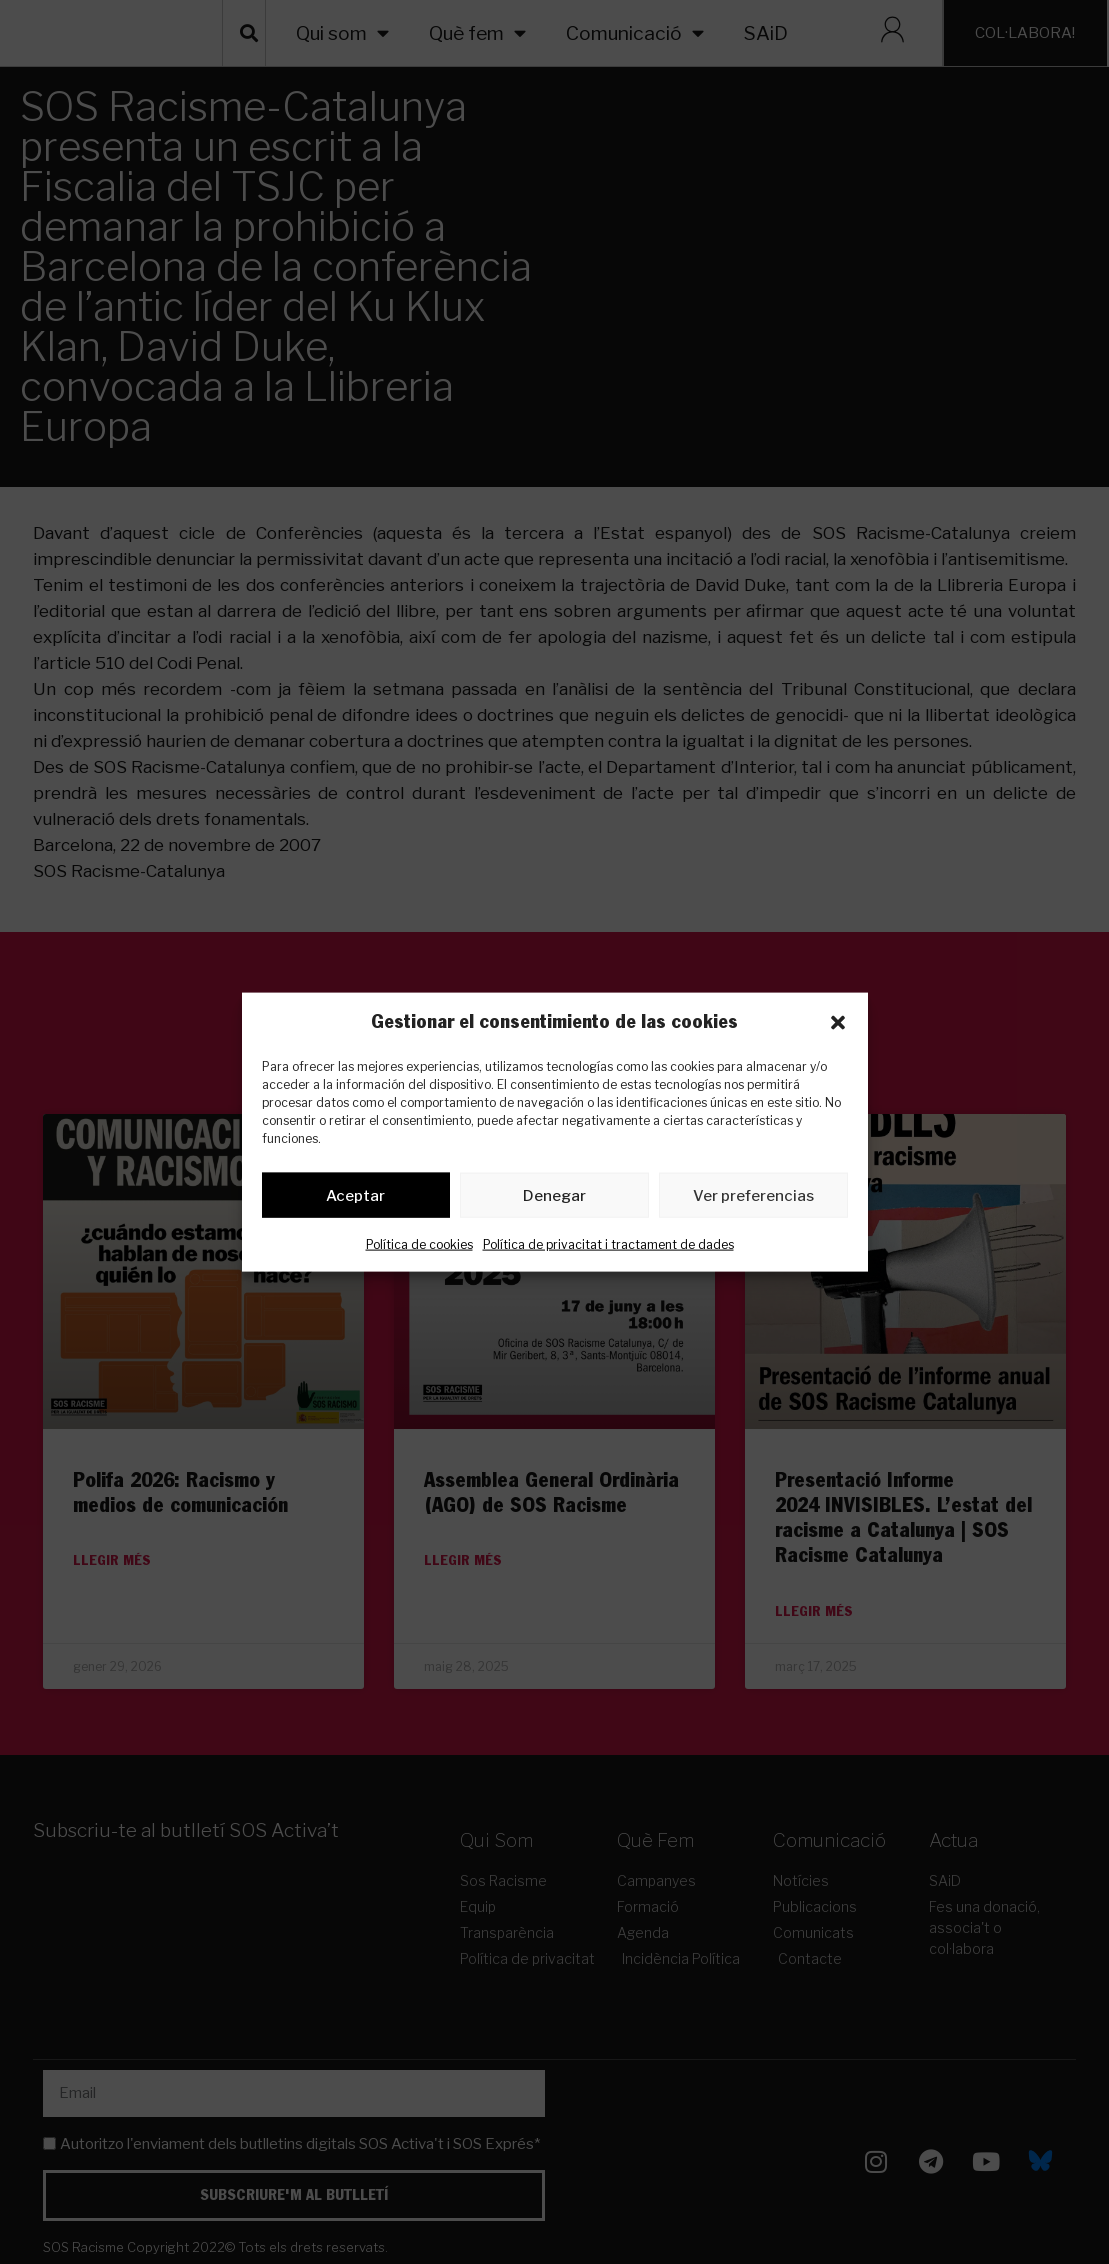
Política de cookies (419, 1248)
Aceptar (355, 1199)
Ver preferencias (753, 1199)
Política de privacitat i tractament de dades (608, 1248)
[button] (838, 1023)
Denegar (554, 1199)
